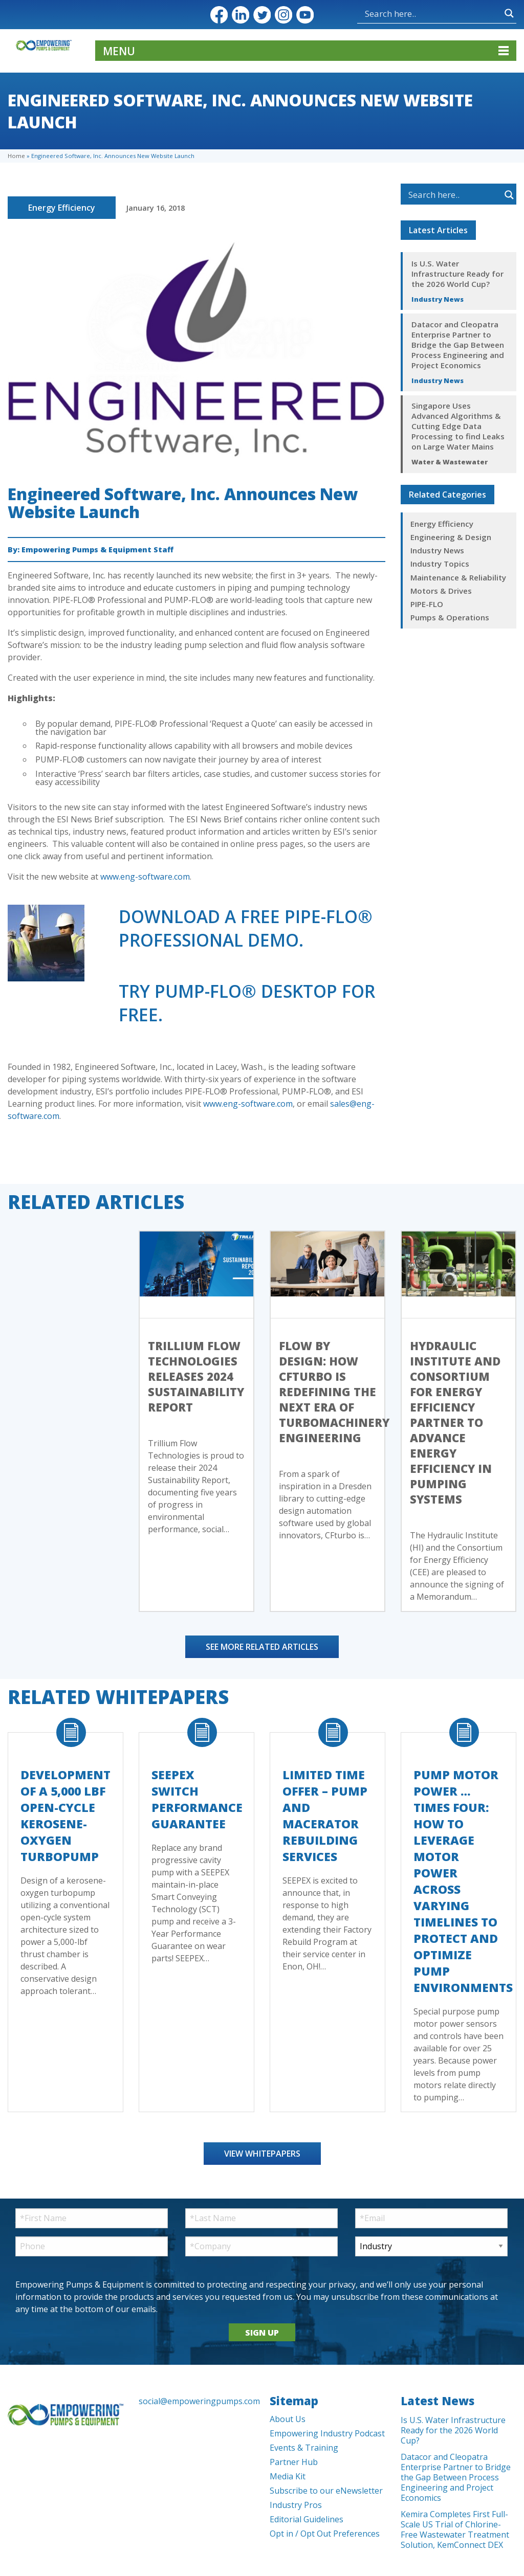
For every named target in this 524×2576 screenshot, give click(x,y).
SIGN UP (262, 2332)
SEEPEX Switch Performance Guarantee (197, 1799)
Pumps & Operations (449, 617)
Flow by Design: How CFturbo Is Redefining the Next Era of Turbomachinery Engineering (334, 1391)
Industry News (437, 299)
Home (16, 156)
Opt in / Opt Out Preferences (325, 2533)
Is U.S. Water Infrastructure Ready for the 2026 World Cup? (457, 273)
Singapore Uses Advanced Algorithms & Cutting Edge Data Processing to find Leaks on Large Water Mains (458, 426)
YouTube (305, 15)
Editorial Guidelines (306, 2519)
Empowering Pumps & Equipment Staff (97, 549)
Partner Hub (294, 2462)
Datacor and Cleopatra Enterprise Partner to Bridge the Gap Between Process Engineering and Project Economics (457, 344)
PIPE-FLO (426, 604)
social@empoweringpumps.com (196, 2401)
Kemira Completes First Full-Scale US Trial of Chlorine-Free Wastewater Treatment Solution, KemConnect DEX (455, 2529)
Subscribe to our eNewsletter (326, 2490)
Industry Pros (296, 2505)
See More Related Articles (262, 1646)
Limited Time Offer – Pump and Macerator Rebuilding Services (324, 1815)
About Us (287, 2419)
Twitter (262, 15)
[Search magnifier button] (509, 13)
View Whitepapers (262, 2153)
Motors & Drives (441, 591)
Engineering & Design (450, 537)
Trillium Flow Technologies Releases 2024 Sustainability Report (196, 1376)
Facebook (219, 15)
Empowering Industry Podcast (327, 2433)
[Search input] (432, 13)
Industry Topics (439, 563)
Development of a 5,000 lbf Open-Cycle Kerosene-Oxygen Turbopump (65, 1815)
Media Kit (287, 2476)
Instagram (283, 15)
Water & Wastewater (449, 461)
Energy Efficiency (61, 207)
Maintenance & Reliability (458, 577)
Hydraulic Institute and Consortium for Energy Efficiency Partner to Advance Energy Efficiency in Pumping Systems (455, 1422)
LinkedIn (240, 15)
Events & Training (304, 2447)
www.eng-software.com (145, 876)
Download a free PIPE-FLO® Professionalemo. (246, 928)
